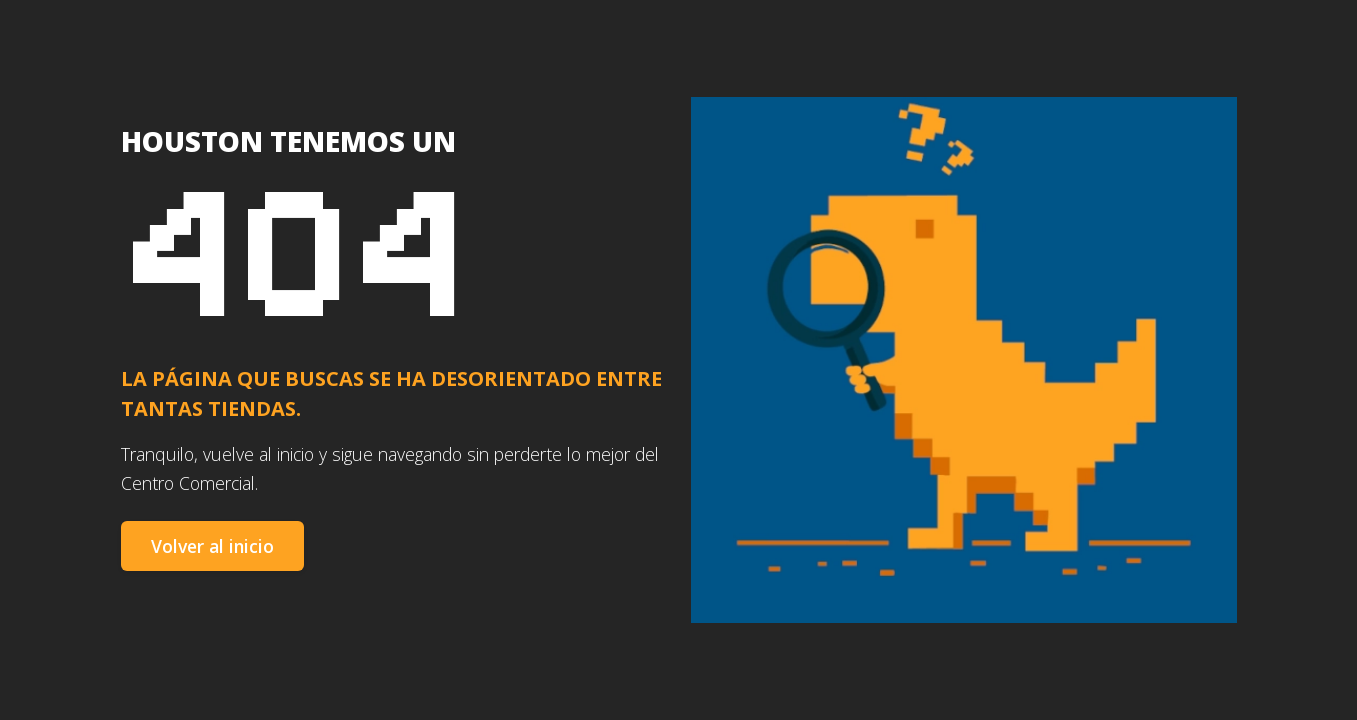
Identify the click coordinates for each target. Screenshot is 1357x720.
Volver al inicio (212, 546)
